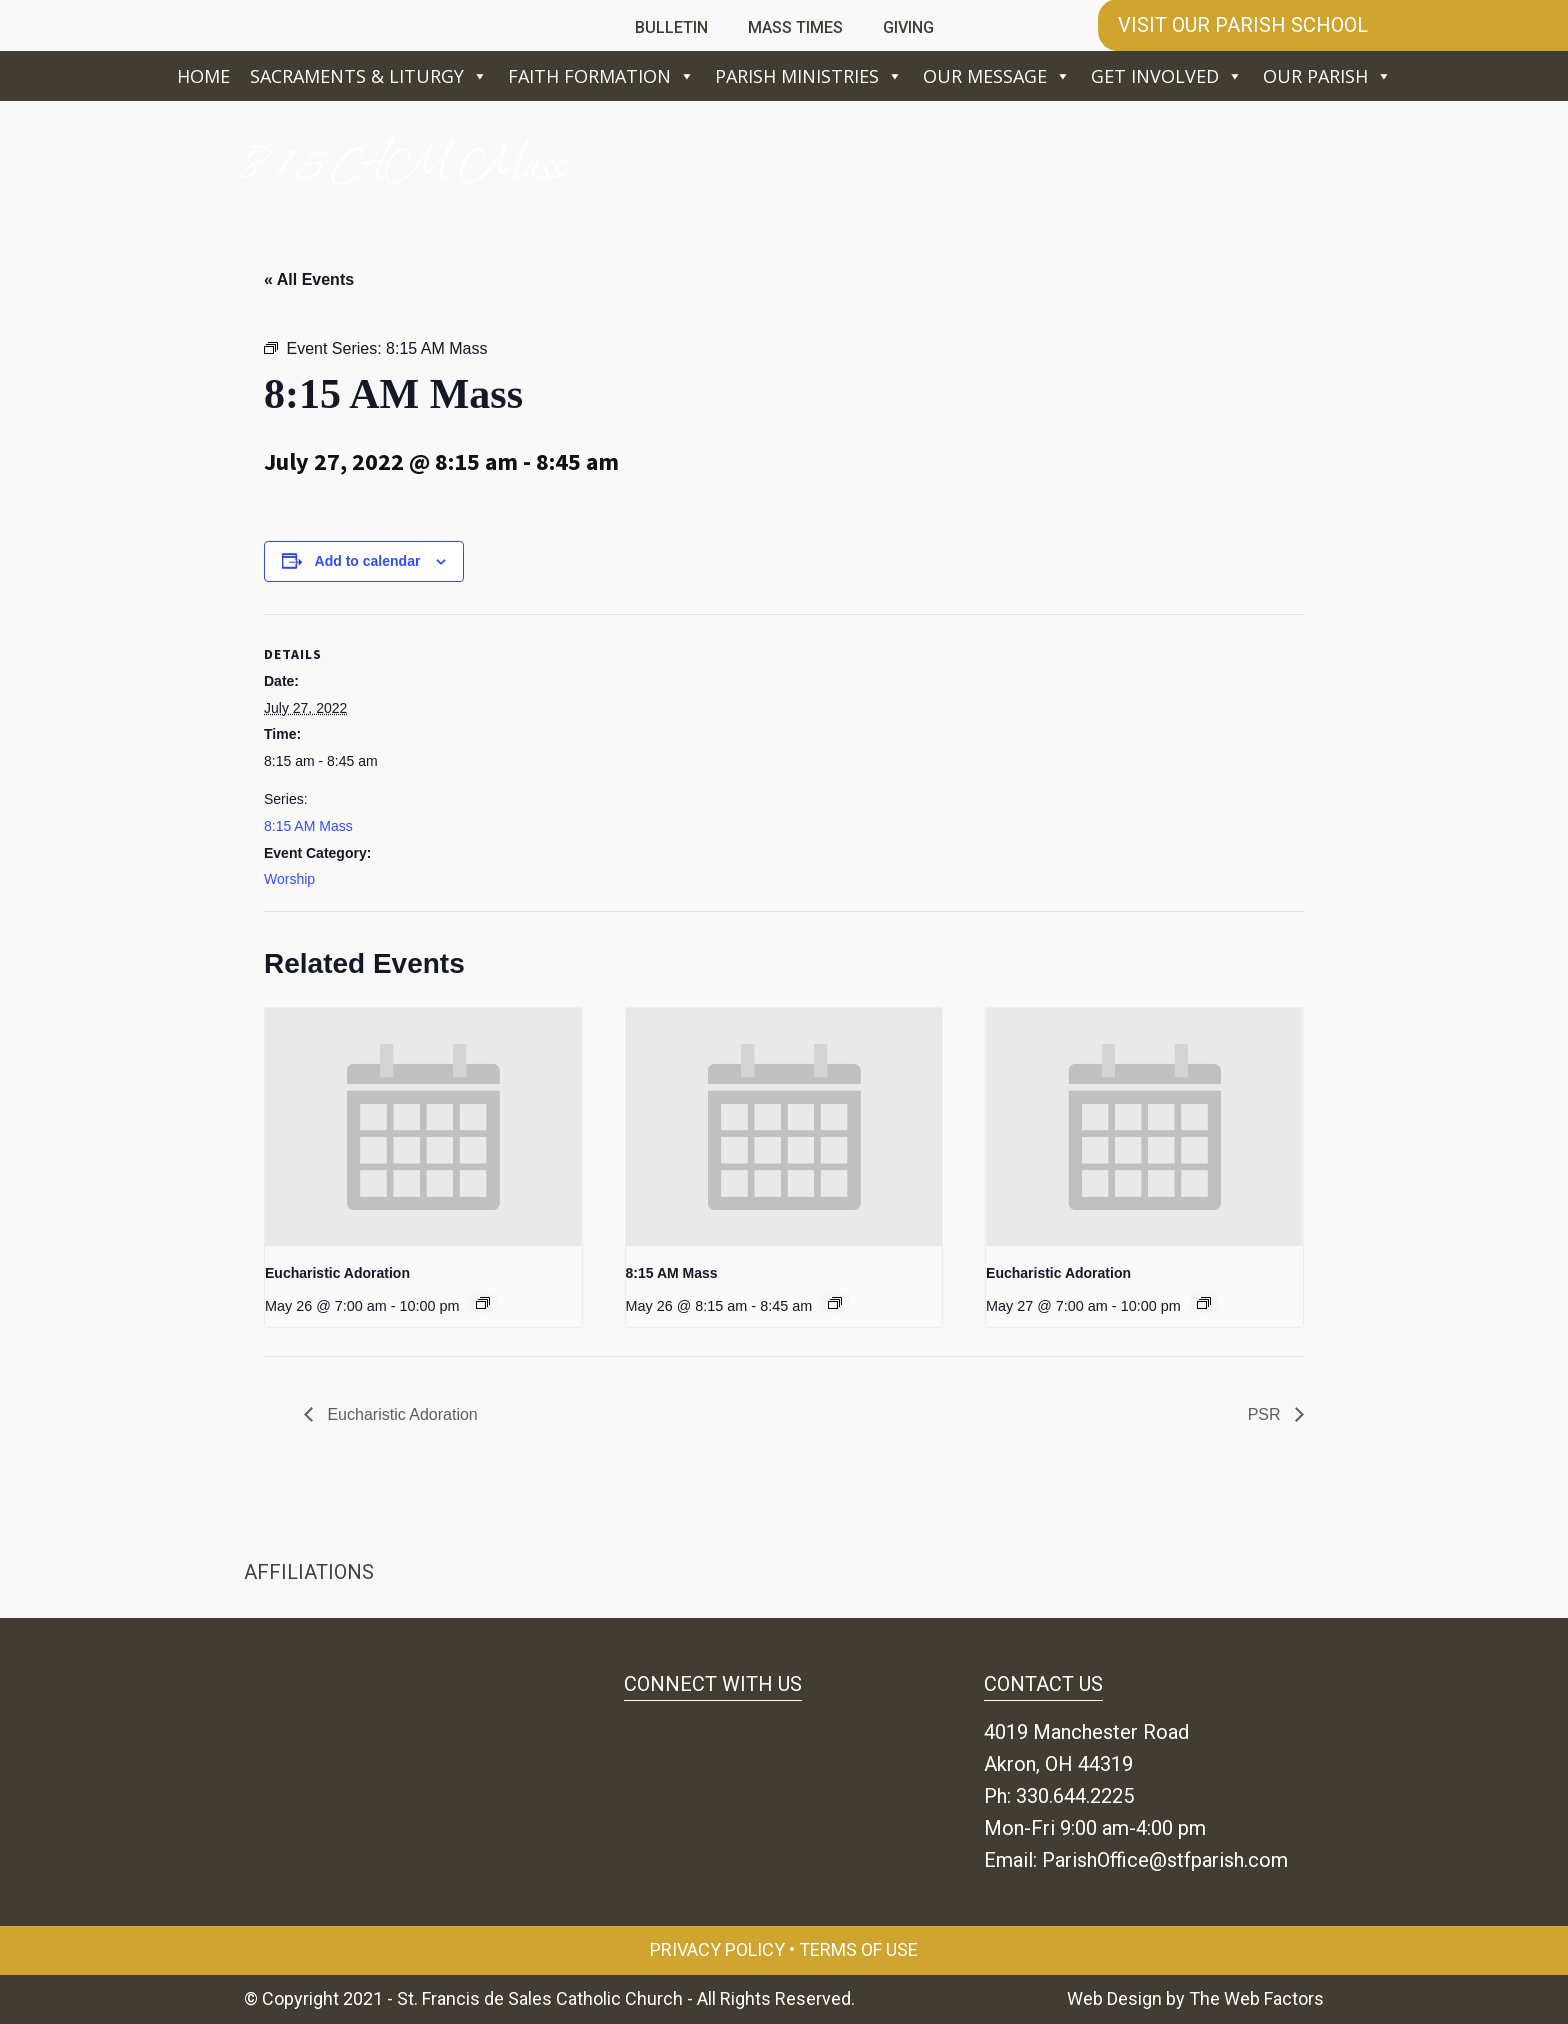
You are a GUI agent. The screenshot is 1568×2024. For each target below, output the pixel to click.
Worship (289, 879)
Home (203, 76)
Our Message (997, 76)
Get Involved (1167, 76)
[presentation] (423, 1127)
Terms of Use (858, 1949)
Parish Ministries (809, 76)
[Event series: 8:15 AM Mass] (835, 1303)
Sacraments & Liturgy (369, 76)
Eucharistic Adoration (337, 1273)
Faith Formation (601, 76)
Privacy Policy (717, 1949)
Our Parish (1327, 76)
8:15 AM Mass (308, 826)
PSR (1266, 1414)
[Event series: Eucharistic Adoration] (483, 1303)
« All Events (309, 279)
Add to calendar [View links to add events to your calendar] (368, 561)
